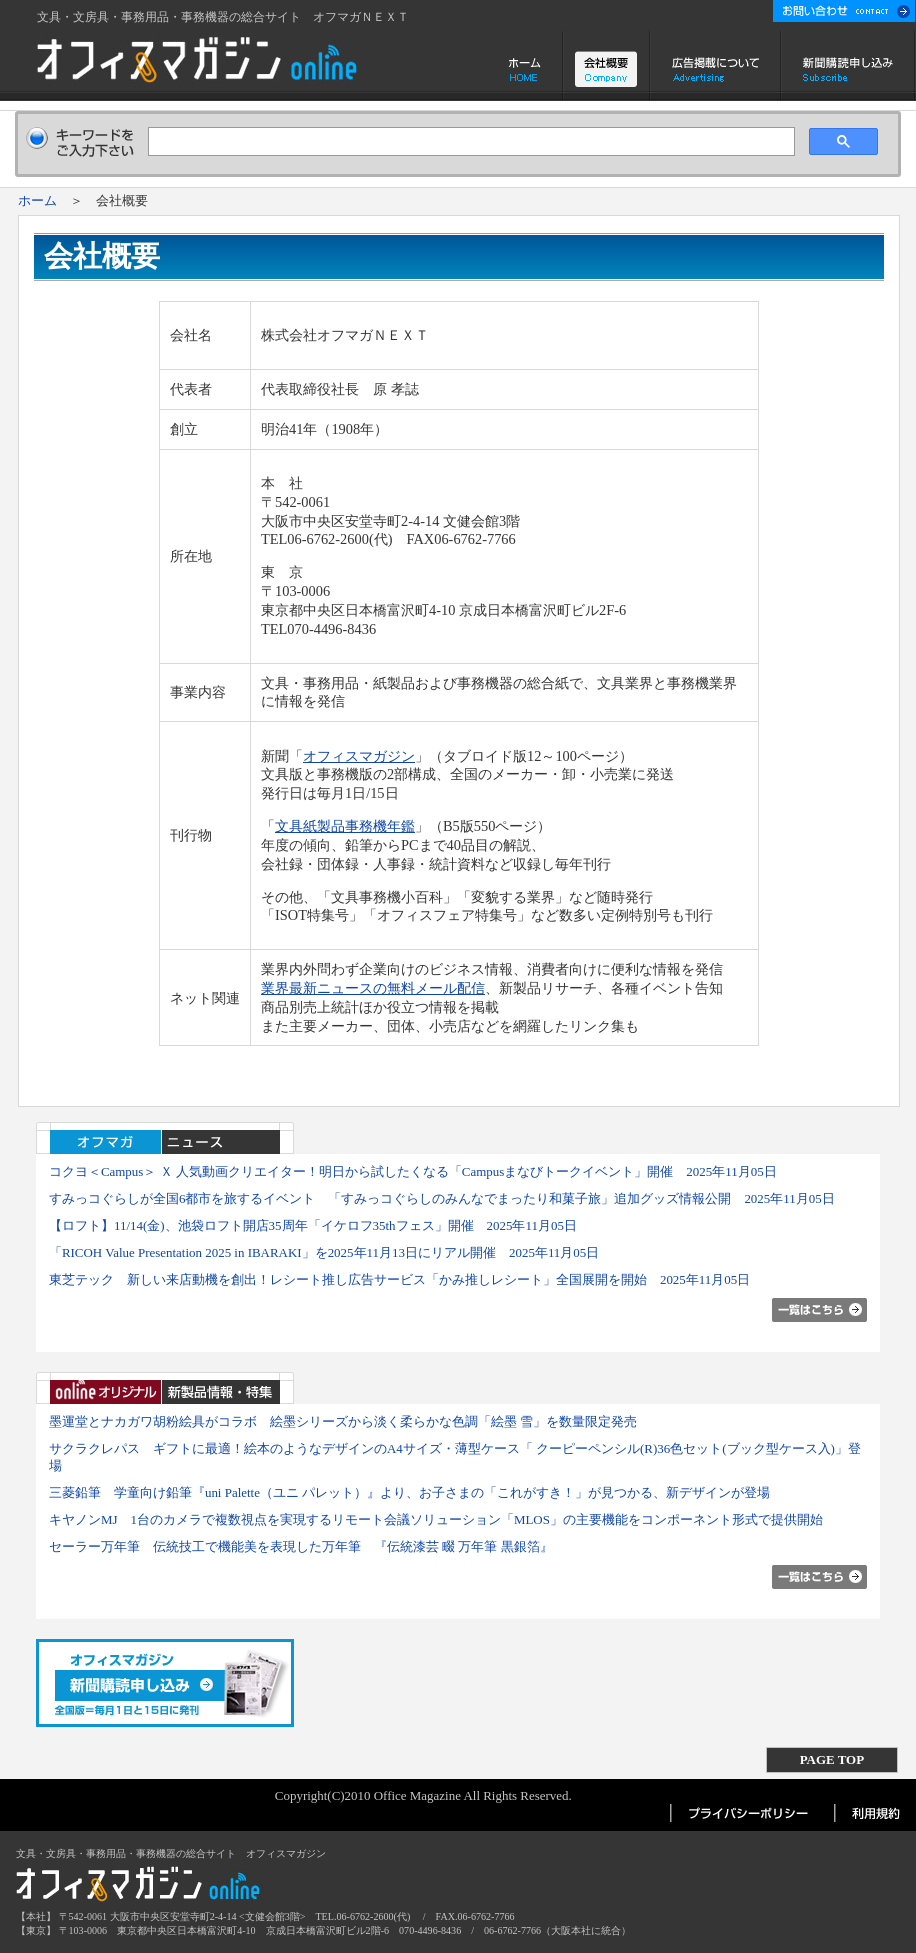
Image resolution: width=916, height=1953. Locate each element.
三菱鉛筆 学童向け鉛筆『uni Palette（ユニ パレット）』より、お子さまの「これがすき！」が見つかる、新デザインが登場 (409, 1492)
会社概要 (606, 66)
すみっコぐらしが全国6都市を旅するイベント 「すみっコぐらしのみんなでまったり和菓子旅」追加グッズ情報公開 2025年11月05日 (442, 1198)
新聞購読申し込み (848, 66)
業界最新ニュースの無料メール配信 (373, 988)
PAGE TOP (832, 1759)
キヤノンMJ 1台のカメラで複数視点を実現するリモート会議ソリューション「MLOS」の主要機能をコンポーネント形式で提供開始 (436, 1519)
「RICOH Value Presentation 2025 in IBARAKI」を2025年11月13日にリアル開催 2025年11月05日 (324, 1252)
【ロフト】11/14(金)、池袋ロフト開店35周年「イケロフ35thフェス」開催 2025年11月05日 (313, 1225)
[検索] (469, 142)
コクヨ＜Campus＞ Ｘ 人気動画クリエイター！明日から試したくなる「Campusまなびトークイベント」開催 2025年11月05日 (413, 1171)
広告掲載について (715, 66)
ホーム (526, 66)
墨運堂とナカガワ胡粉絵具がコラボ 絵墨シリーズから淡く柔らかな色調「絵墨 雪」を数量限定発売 (343, 1421)
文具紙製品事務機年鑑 (345, 826)
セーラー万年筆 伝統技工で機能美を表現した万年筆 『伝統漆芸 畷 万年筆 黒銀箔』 (301, 1546)
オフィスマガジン (359, 756)
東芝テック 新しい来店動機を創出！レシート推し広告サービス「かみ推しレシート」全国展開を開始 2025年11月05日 (399, 1279)
